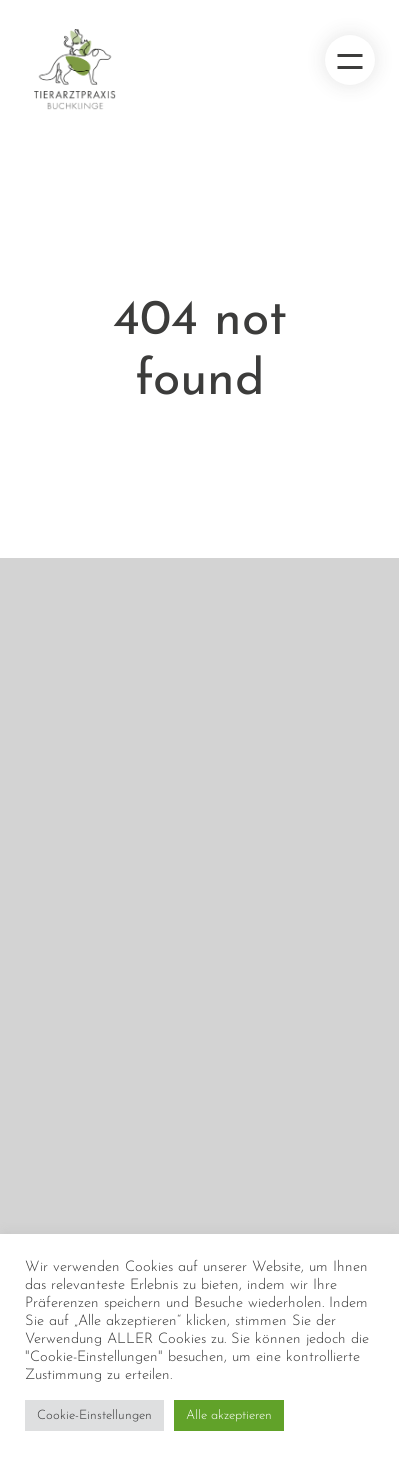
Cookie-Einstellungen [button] (94, 1415)
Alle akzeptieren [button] (229, 1415)
